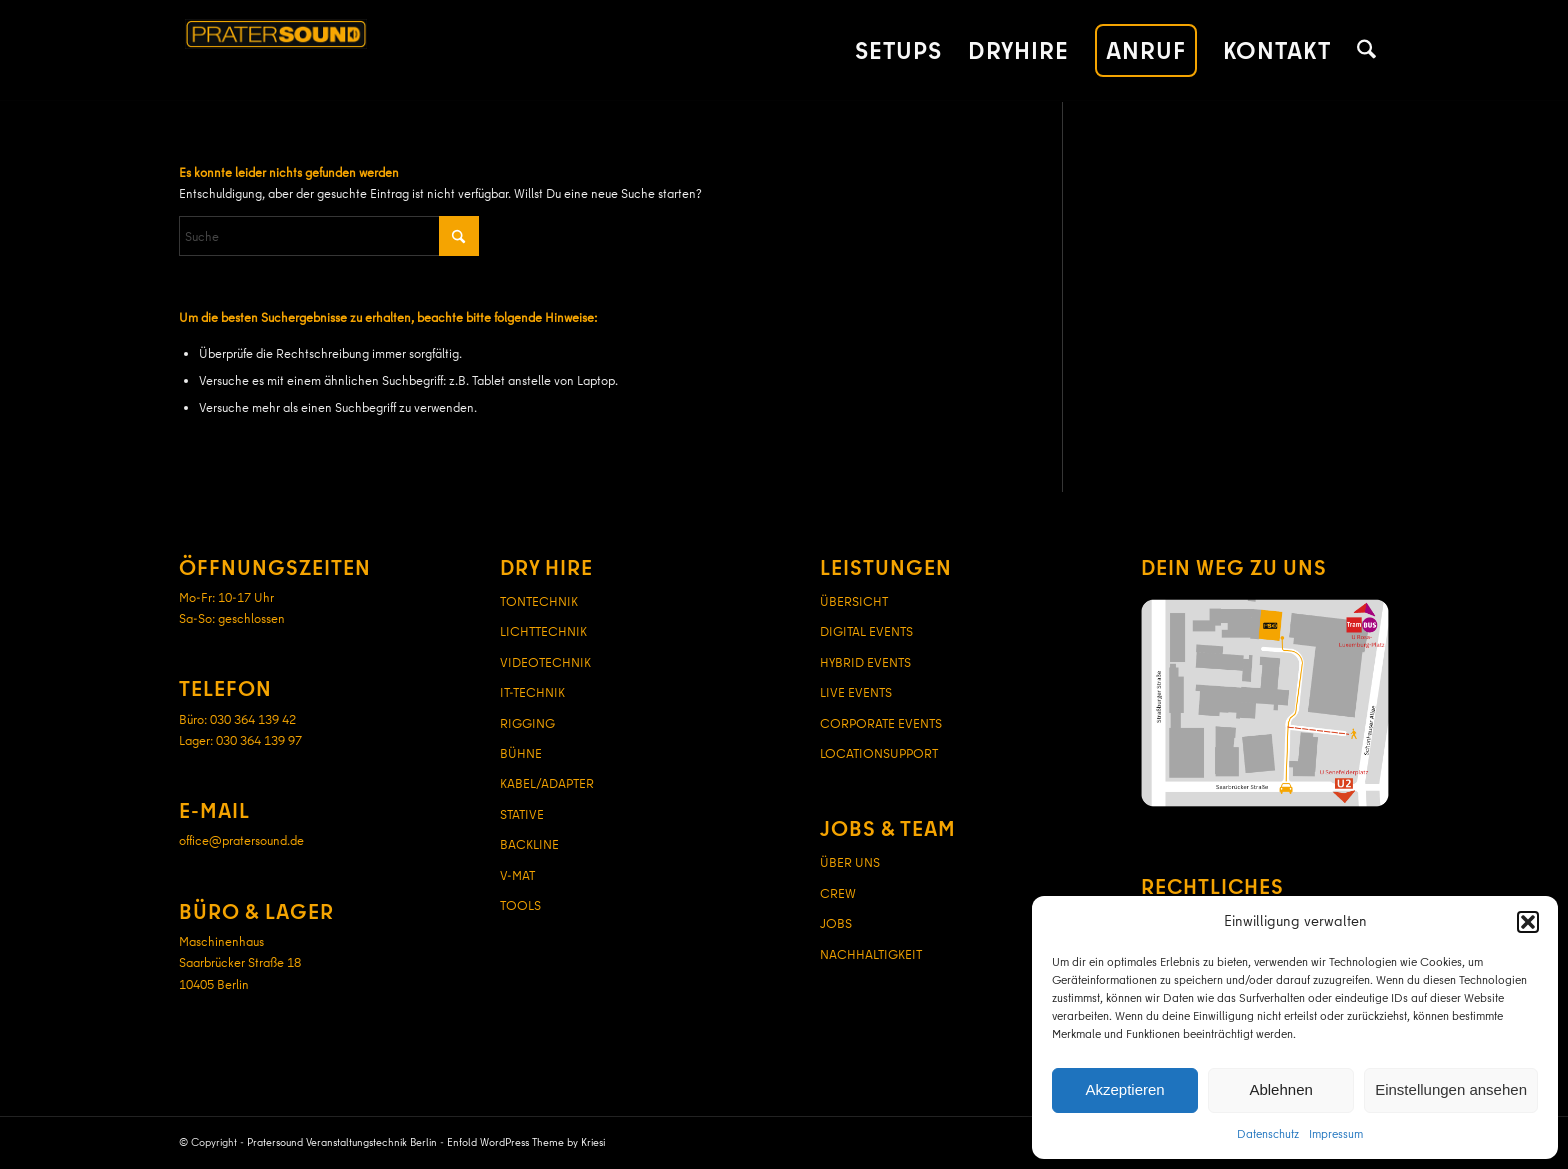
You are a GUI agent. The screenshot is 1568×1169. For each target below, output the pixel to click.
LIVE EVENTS (856, 692)
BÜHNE (521, 753)
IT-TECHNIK (532, 692)
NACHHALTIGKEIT (871, 954)
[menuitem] (898, 51)
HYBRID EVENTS (865, 662)
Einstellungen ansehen (1451, 1089)
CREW (838, 893)
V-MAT (517, 875)
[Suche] (1366, 51)
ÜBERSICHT (854, 601)
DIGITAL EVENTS (866, 631)
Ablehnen (1280, 1089)
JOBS (836, 923)
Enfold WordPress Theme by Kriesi (526, 1142)
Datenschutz (1268, 1133)
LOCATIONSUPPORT (879, 753)
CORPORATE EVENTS (881, 723)
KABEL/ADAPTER (547, 783)
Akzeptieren (1124, 1089)
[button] (1528, 922)
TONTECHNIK (539, 601)
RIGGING (527, 723)
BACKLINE (529, 844)
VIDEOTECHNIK (545, 662)
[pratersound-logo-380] (375, 51)
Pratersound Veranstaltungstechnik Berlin (342, 1142)
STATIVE (522, 814)
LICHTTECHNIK (543, 631)
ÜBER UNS (850, 862)
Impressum (1336, 1133)
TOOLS (520, 905)
